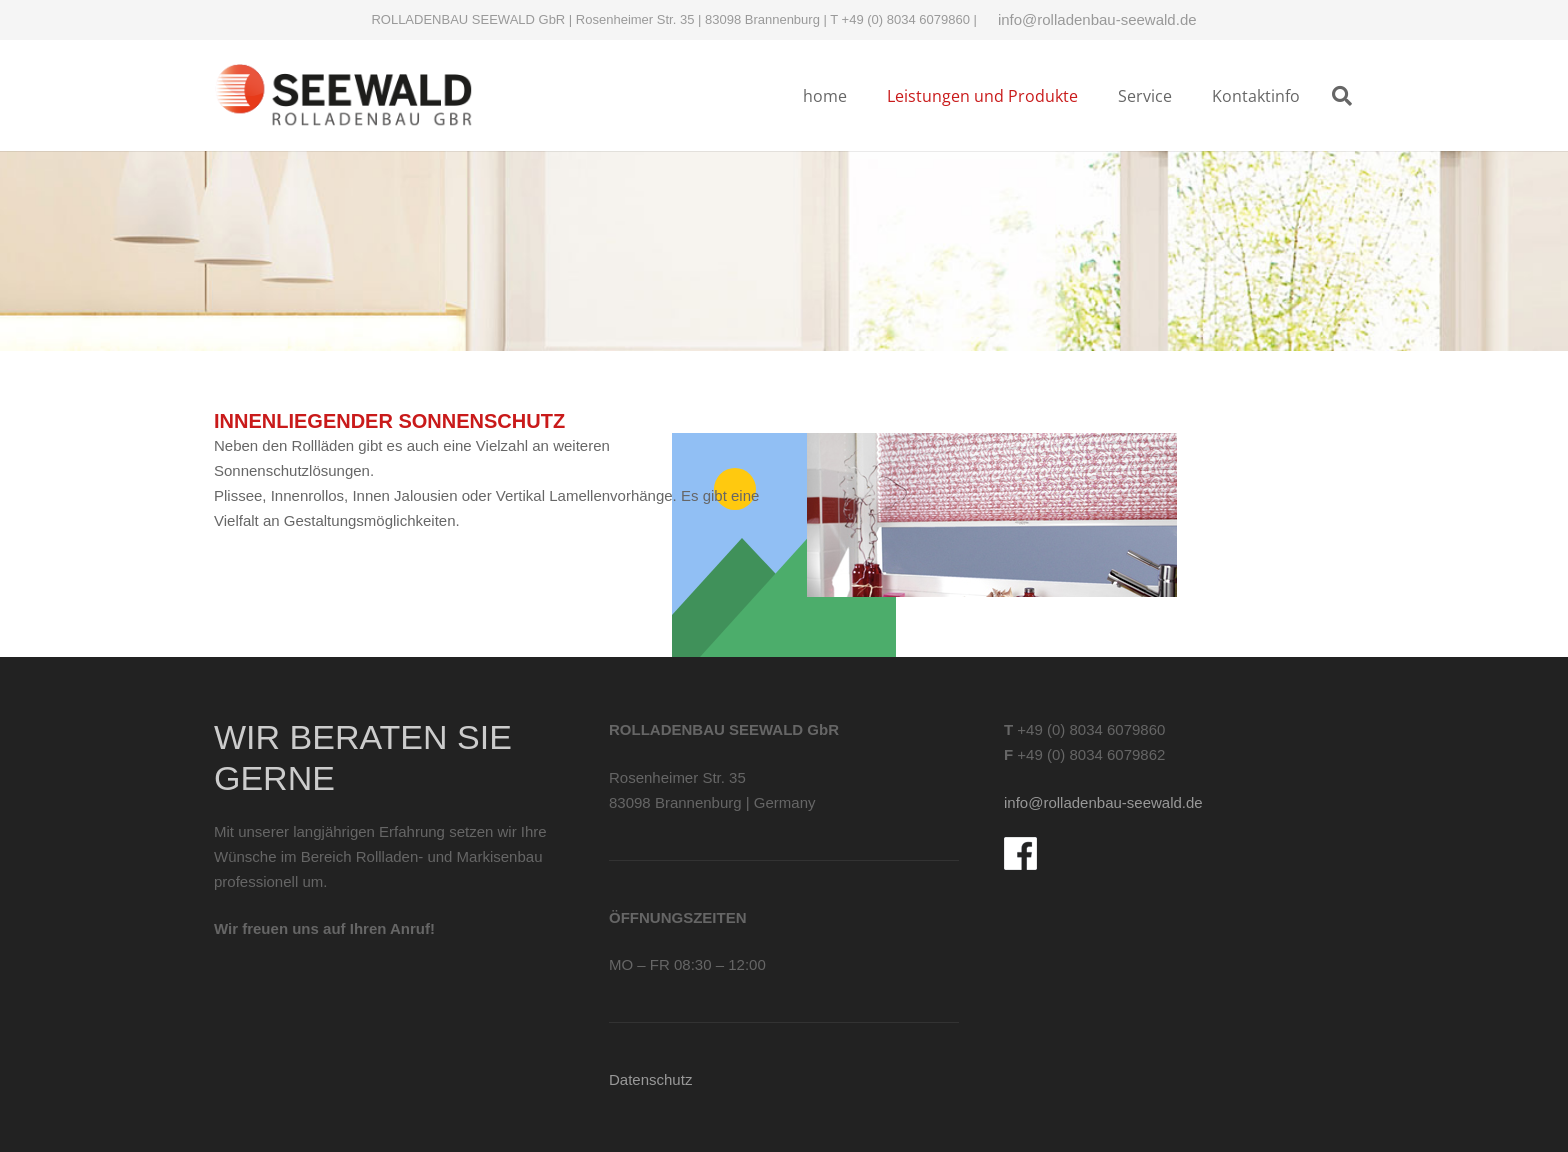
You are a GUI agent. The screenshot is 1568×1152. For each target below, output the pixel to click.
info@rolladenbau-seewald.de (1097, 19)
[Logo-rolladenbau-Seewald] (343, 95)
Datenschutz (650, 1079)
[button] (1342, 96)
